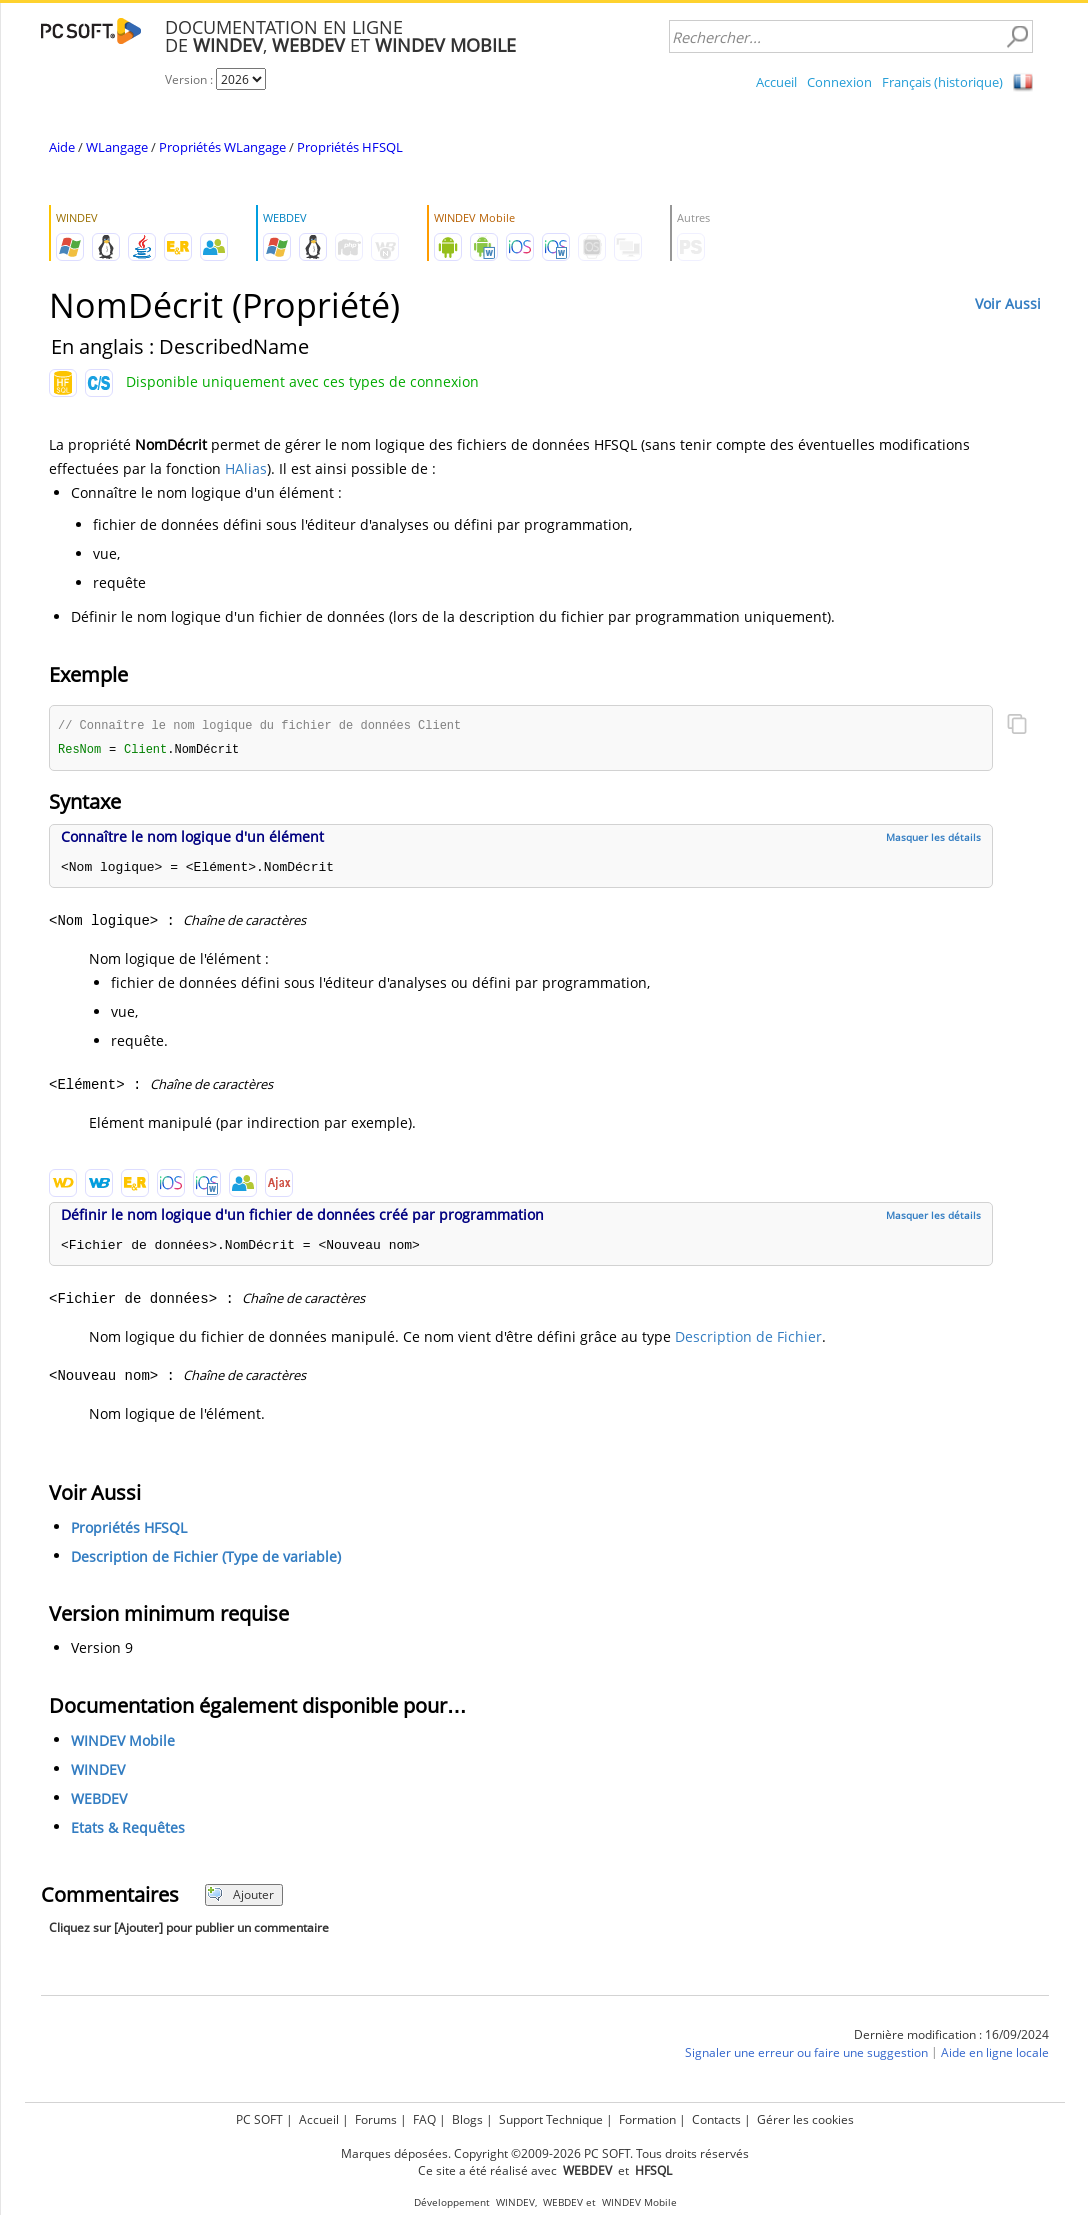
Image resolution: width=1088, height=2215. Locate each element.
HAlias (246, 468)
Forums (376, 2119)
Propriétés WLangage (222, 147)
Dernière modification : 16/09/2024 (951, 2036)
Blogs (467, 2119)
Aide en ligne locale (995, 2054)
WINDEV (98, 1771)
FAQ (424, 2119)
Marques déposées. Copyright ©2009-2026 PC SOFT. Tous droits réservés (545, 2153)
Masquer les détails (933, 839)
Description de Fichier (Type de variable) (206, 1558)
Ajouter (240, 1896)
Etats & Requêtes (128, 1829)
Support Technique (551, 2119)
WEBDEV (99, 1800)
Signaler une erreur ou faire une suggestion (806, 2054)
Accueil (776, 82)
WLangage (117, 147)
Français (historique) (942, 82)
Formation (647, 2119)
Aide (62, 147)
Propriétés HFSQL (350, 147)
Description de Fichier (748, 1338)
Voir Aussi (1008, 303)
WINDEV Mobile (123, 1742)
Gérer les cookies (805, 2119)
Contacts (716, 2119)
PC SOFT (259, 2119)
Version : (190, 79)
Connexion (839, 82)
